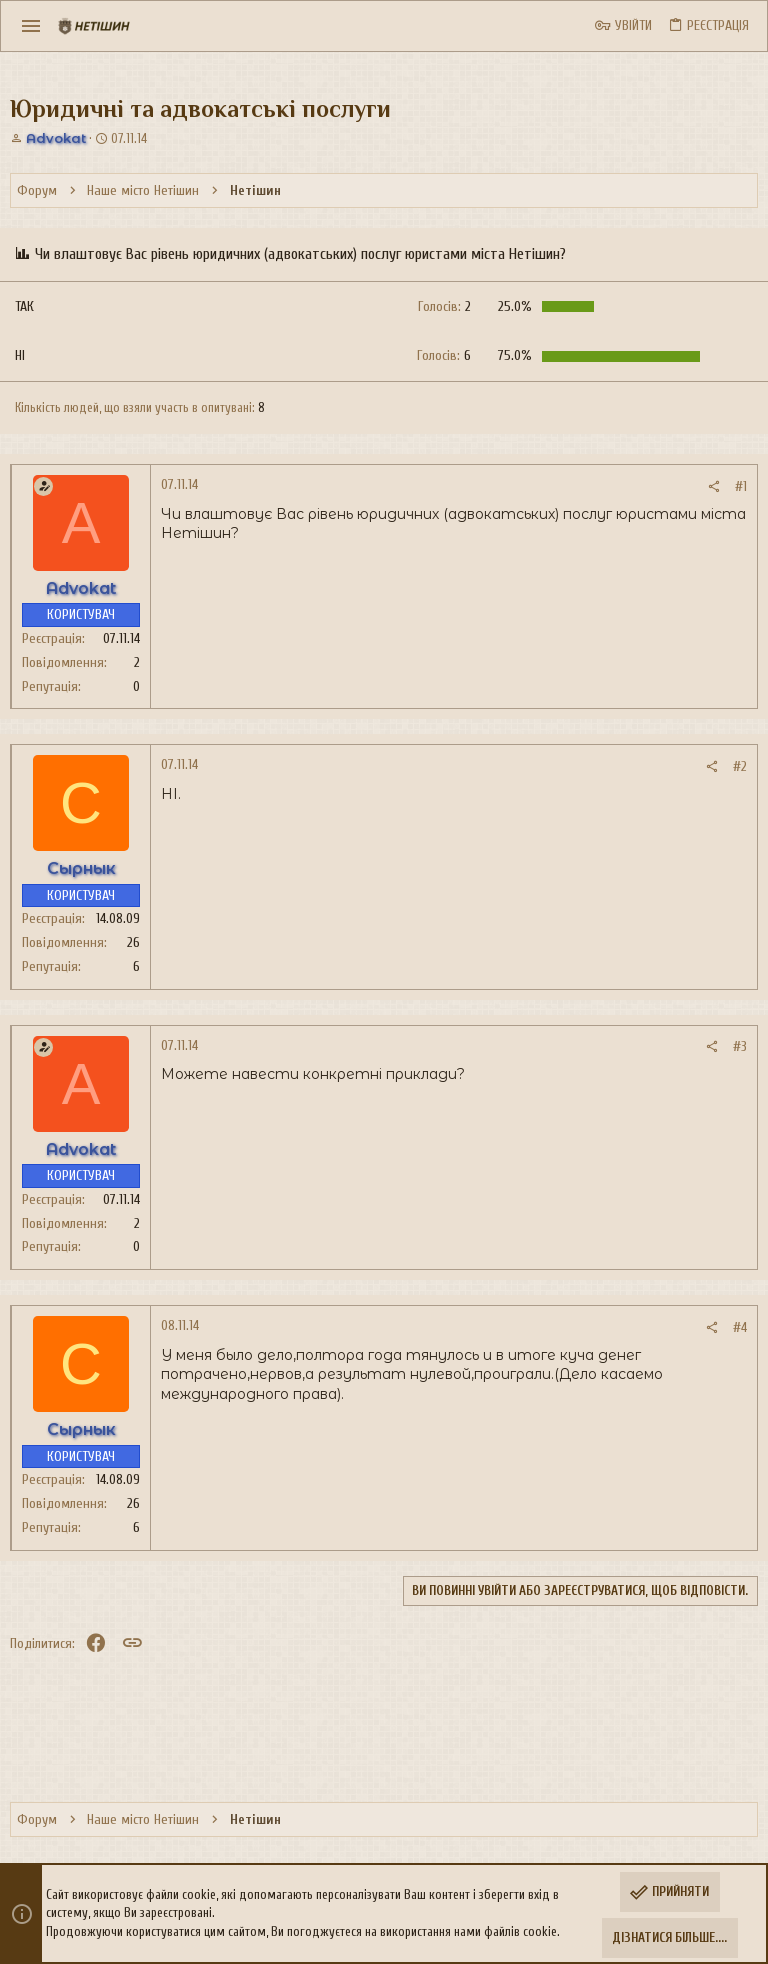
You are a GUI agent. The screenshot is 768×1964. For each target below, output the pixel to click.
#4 (740, 1327)
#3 (740, 1046)
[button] (31, 26)
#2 (740, 766)
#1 (741, 486)
